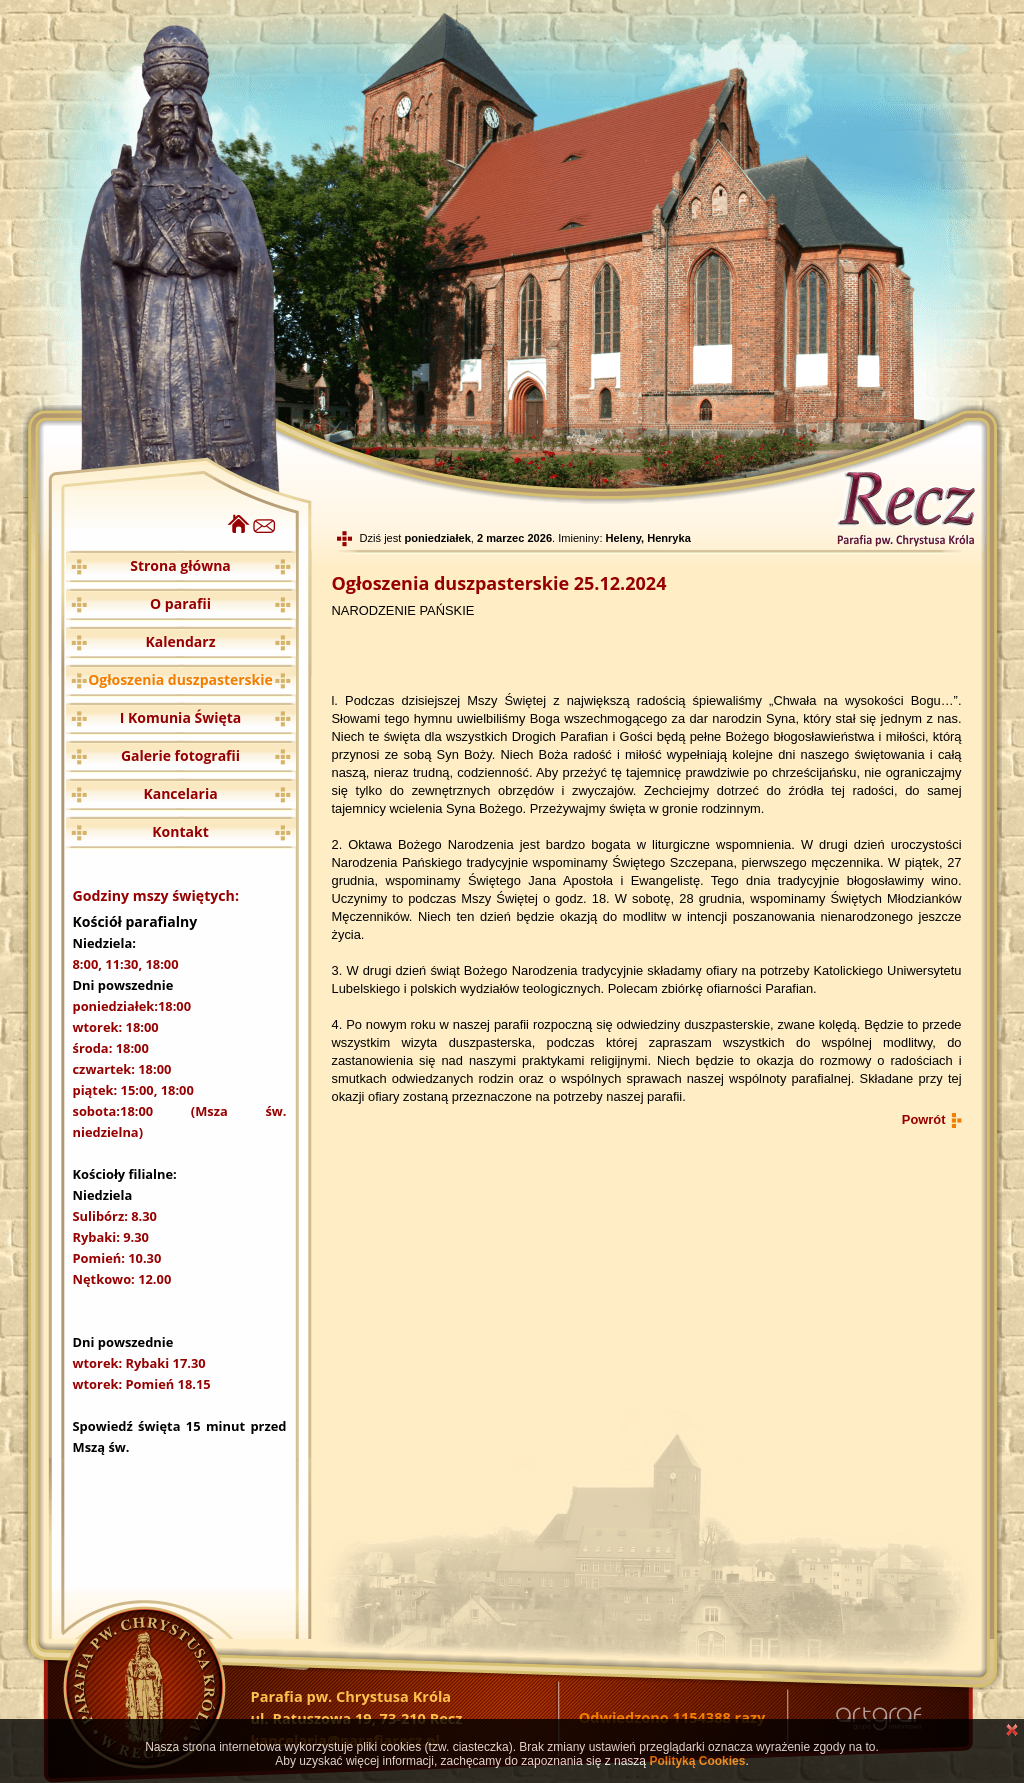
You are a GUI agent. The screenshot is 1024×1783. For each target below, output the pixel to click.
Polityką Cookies (697, 1761)
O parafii (180, 603)
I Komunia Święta (181, 717)
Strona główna (180, 565)
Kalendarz (181, 641)
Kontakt (180, 831)
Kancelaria (180, 793)
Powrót (924, 1119)
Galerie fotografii (180, 755)
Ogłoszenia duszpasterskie (180, 679)
